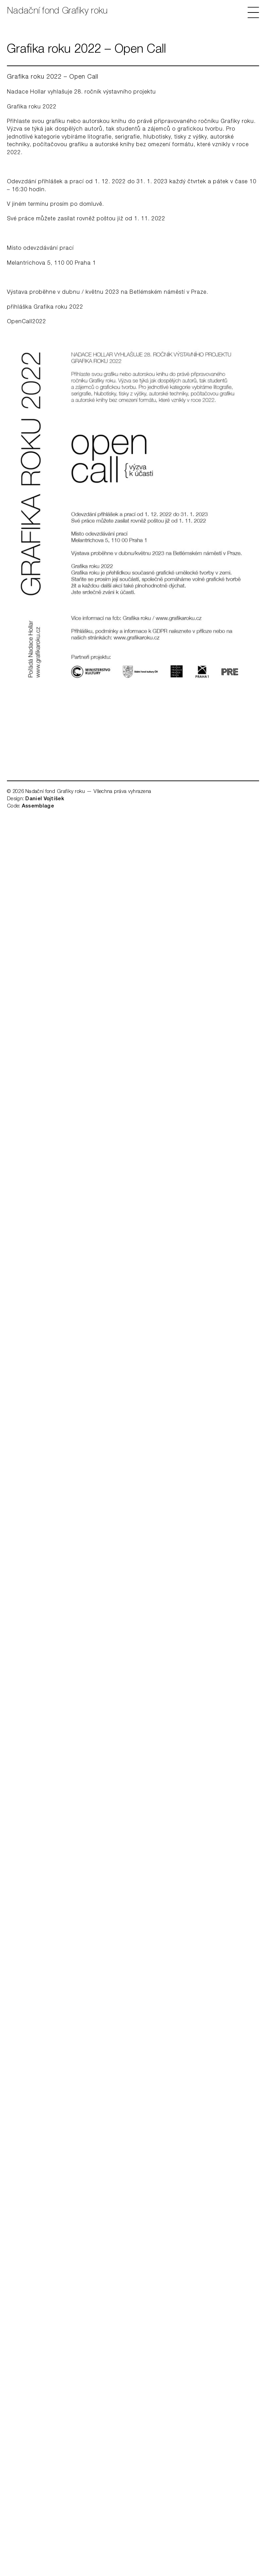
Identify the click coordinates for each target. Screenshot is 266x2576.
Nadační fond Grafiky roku (57, 11)
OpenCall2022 (26, 322)
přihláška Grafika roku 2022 (45, 307)
